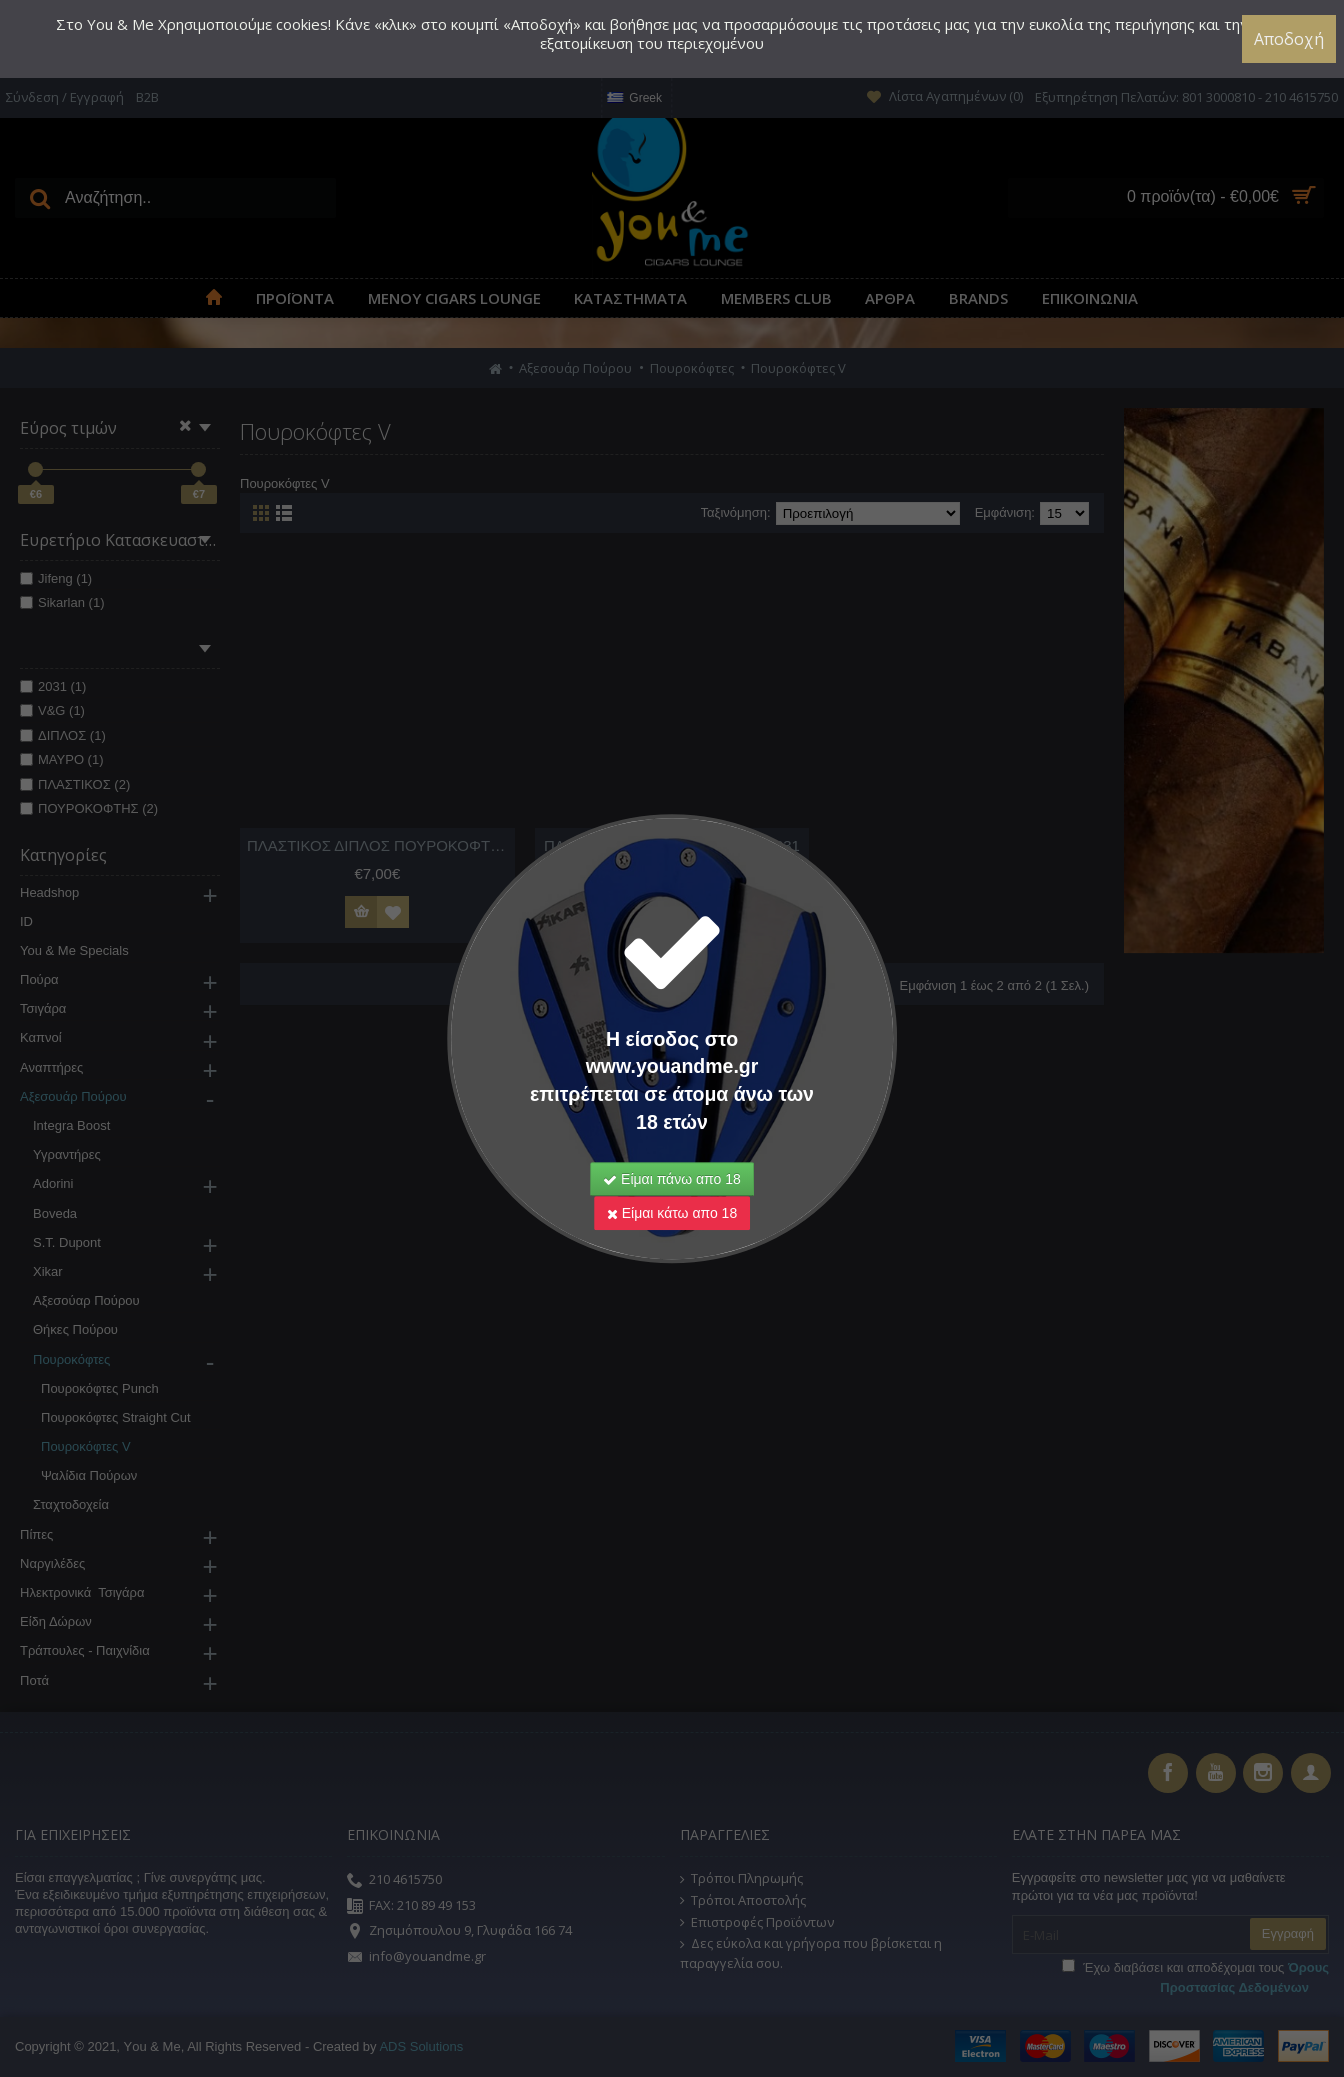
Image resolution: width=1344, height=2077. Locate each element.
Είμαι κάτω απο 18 (672, 1185)
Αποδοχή (1289, 39)
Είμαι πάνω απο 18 (672, 1151)
